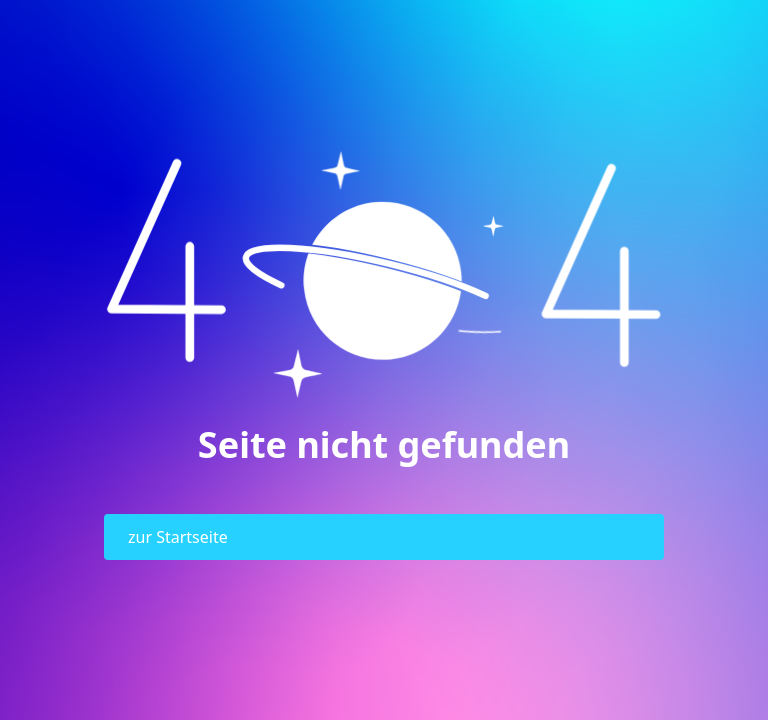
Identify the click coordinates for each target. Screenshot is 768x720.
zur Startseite (178, 537)
